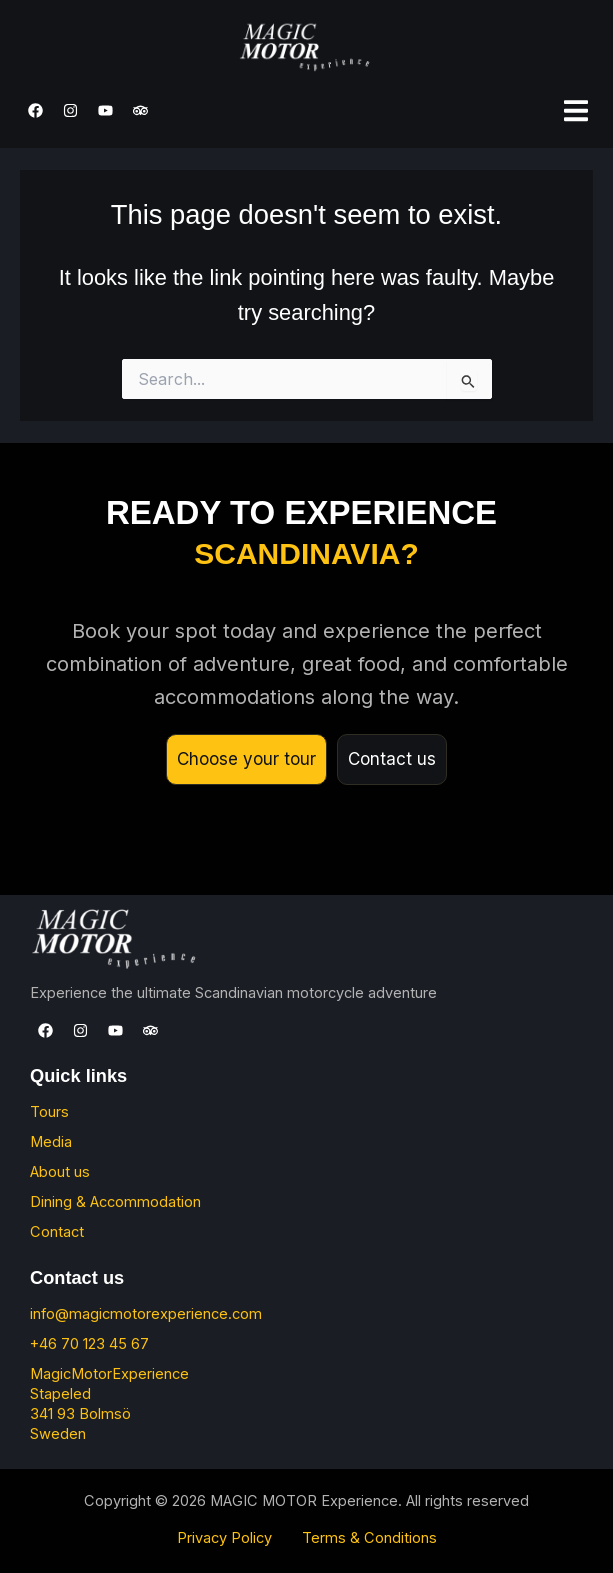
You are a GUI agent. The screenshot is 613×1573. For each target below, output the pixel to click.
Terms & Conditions (369, 1538)
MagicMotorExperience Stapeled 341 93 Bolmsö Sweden (109, 1404)
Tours (49, 1112)
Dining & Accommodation (115, 1202)
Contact (57, 1232)
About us (60, 1172)
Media (51, 1142)
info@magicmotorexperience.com (146, 1314)
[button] (575, 110)
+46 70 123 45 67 (89, 1344)
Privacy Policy (224, 1538)
